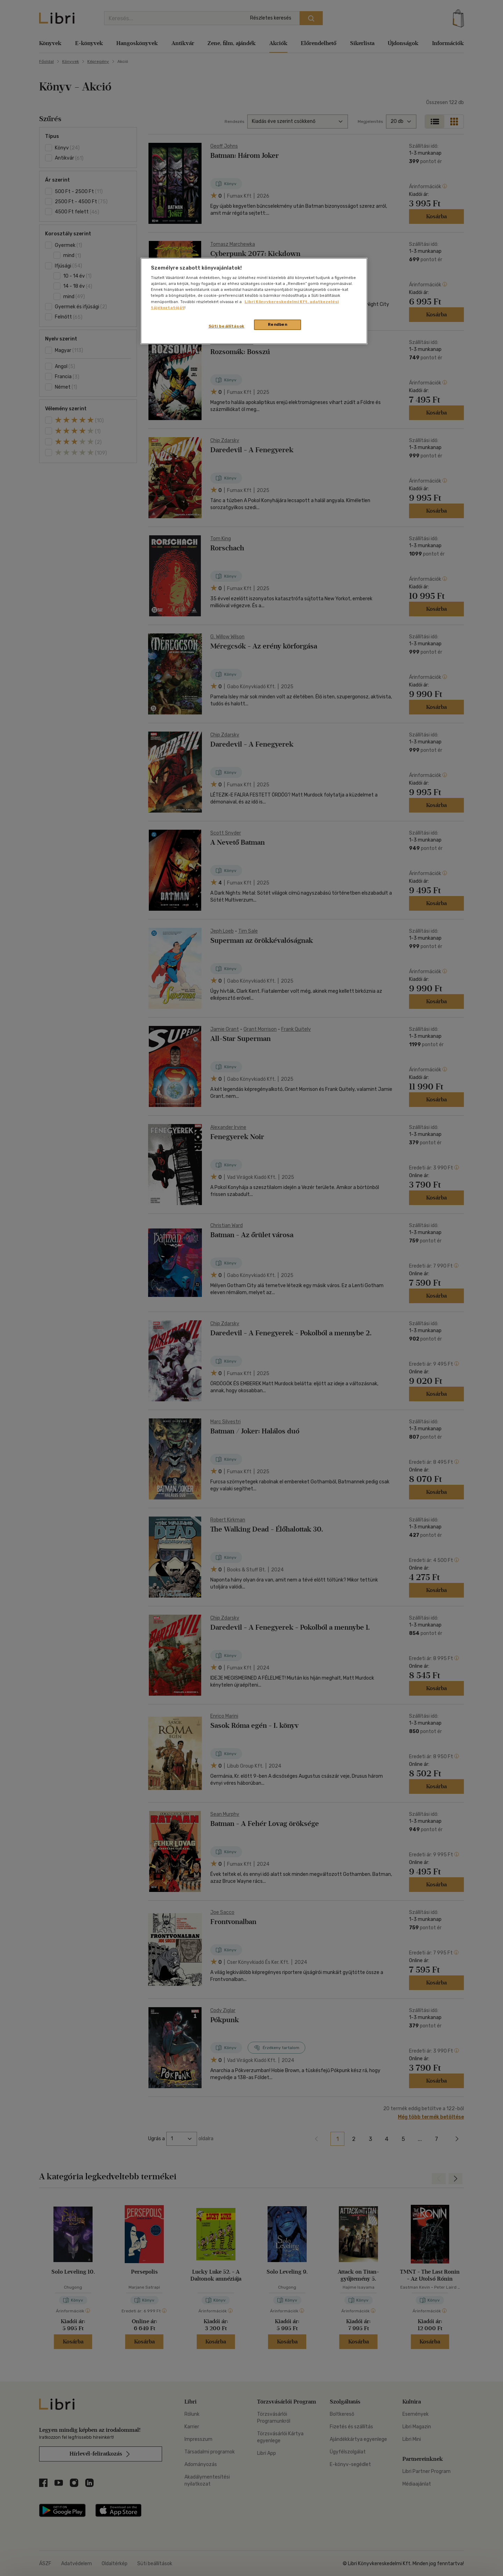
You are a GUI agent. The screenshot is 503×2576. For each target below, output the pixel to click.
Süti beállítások (227, 326)
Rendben (277, 324)
